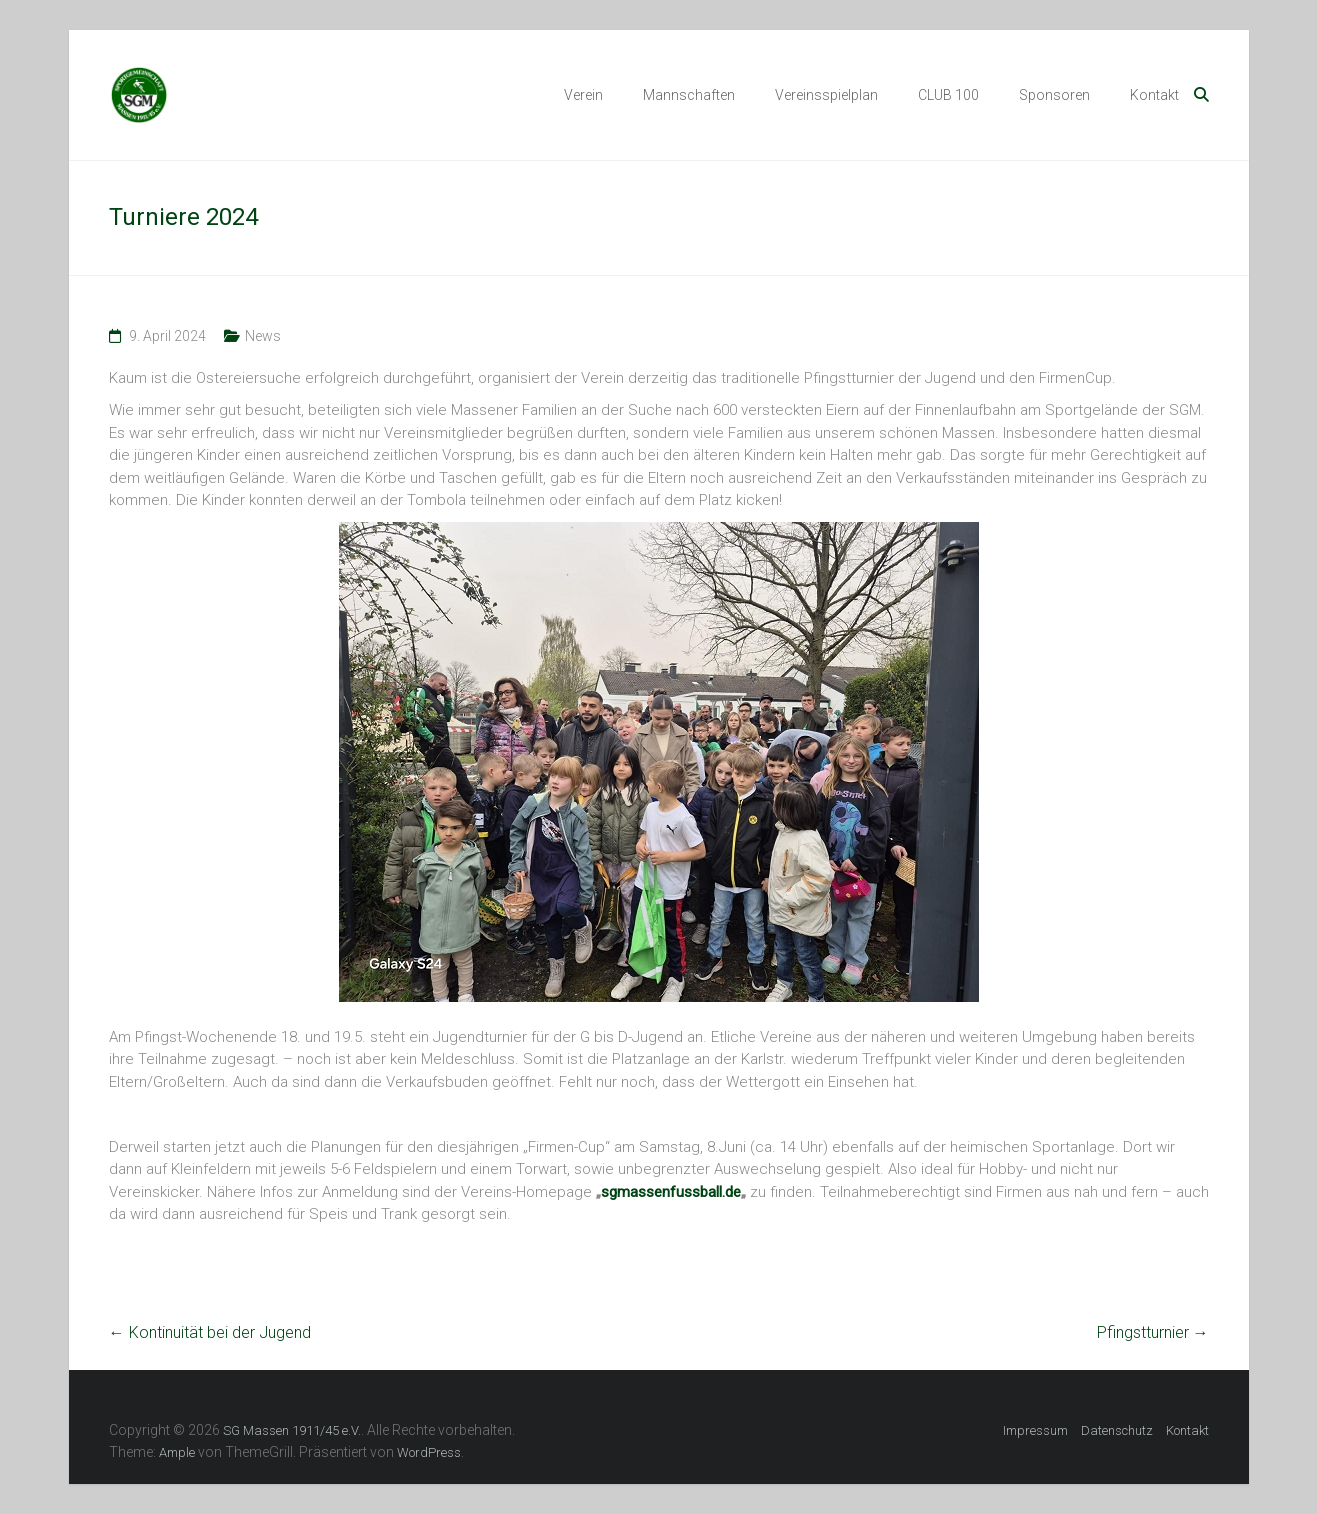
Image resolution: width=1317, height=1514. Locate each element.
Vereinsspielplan (826, 95)
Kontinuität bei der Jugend (210, 1332)
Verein (583, 95)
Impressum (1035, 1430)
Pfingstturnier (1153, 1332)
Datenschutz (1117, 1430)
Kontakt (1154, 95)
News (263, 336)
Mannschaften (689, 95)
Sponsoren (1054, 95)
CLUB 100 (948, 95)
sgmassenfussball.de (671, 1192)
